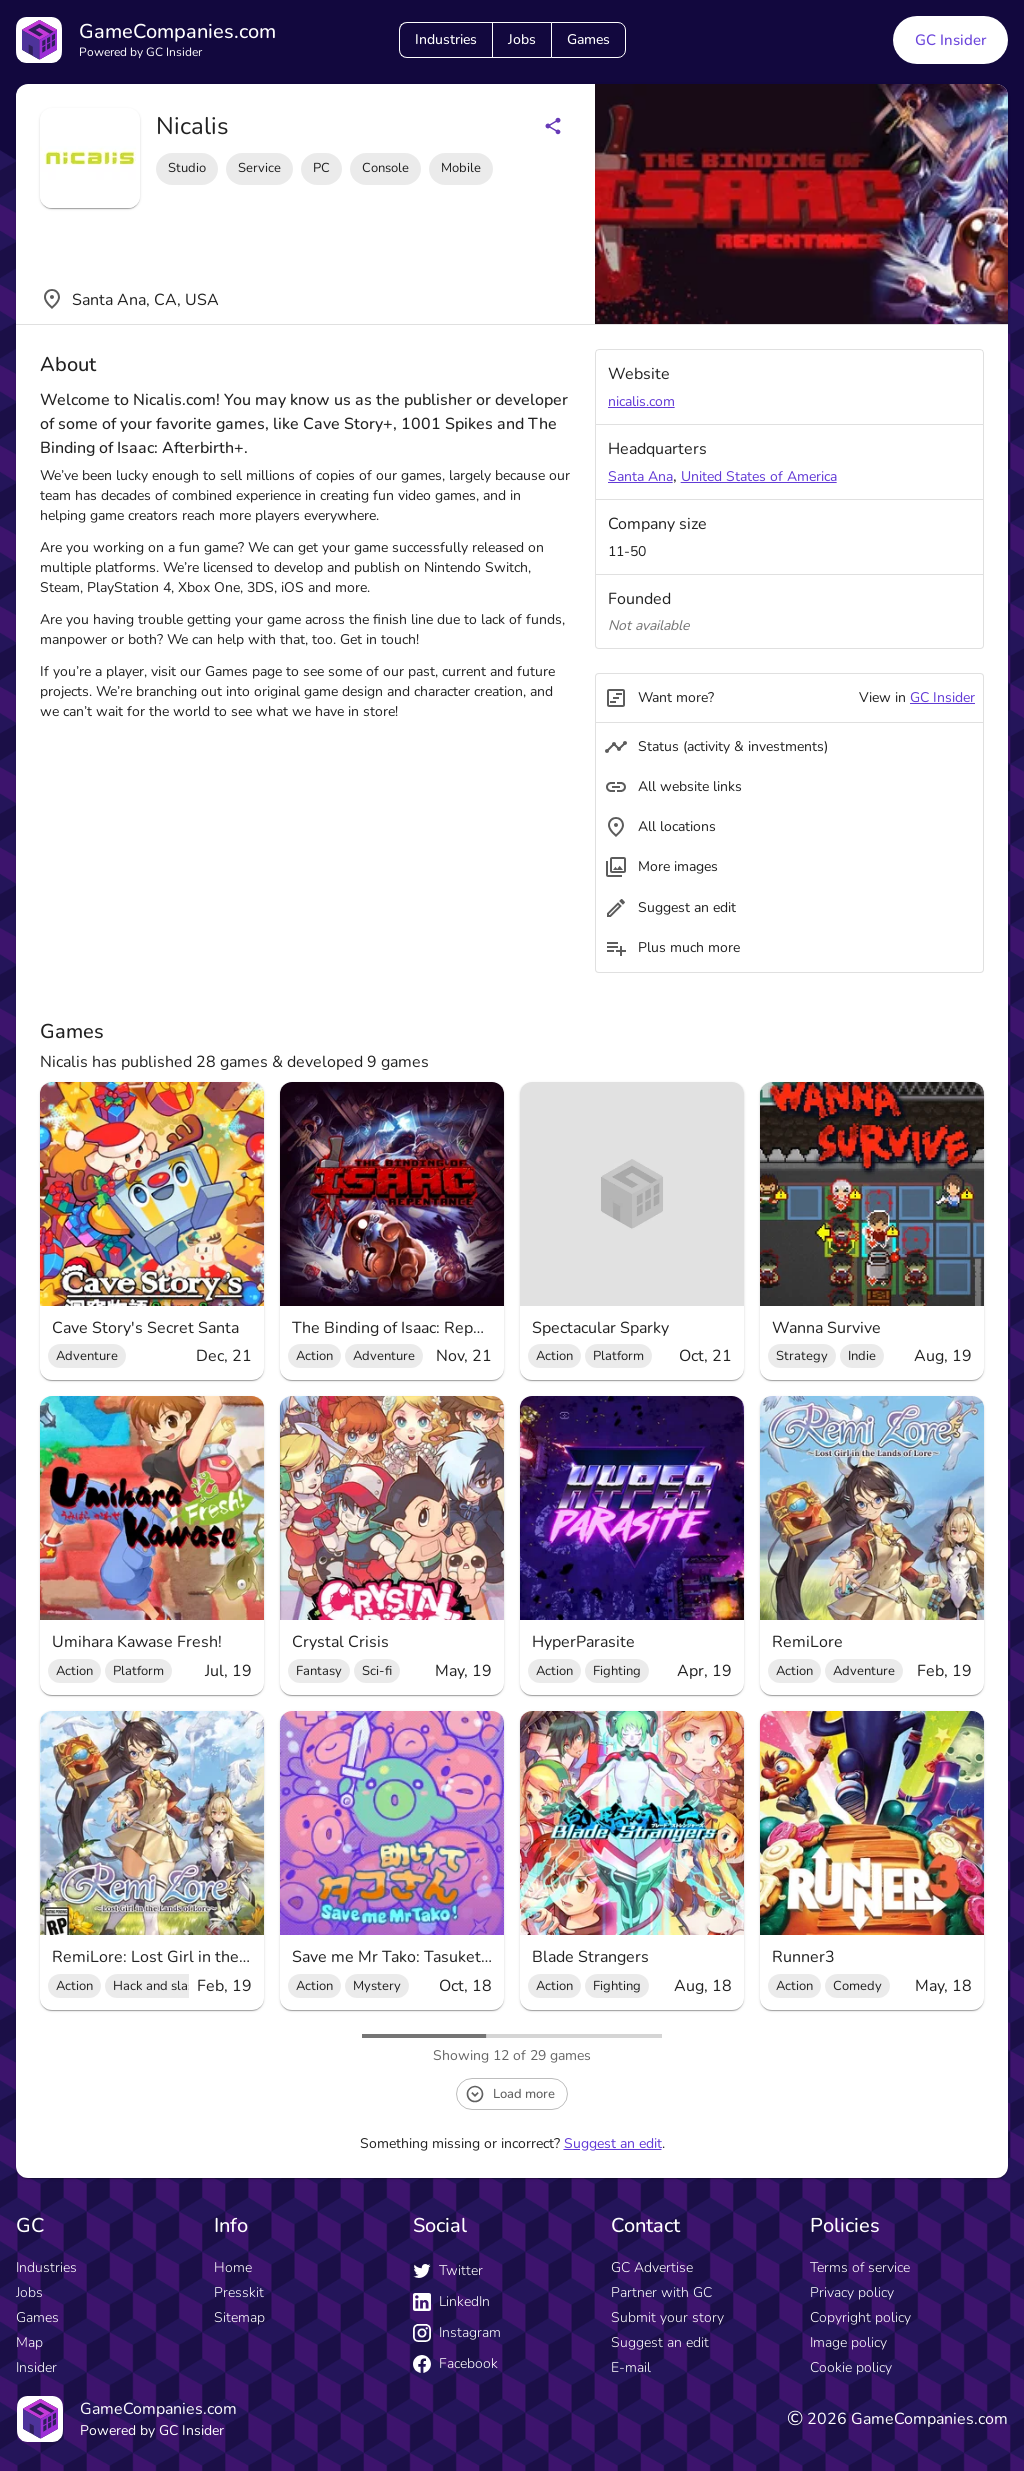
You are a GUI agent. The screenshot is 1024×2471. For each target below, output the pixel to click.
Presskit (239, 2292)
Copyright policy (860, 2317)
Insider (36, 2367)
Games (588, 39)
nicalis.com (641, 401)
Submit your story (667, 2317)
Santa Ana (640, 476)
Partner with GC (661, 2292)
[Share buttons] (553, 126)
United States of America (759, 476)
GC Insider (942, 697)
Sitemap (239, 2317)
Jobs (522, 39)
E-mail (631, 2367)
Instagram (457, 2332)
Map (29, 2342)
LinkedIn (451, 2301)
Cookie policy (851, 2367)
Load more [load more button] (510, 2094)
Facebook (455, 2363)
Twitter (448, 2270)
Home (233, 2267)
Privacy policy (852, 2292)
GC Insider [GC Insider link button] (950, 40)
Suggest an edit (613, 2143)
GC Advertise (652, 2267)
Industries (446, 39)
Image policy (848, 2342)
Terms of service (860, 2267)
